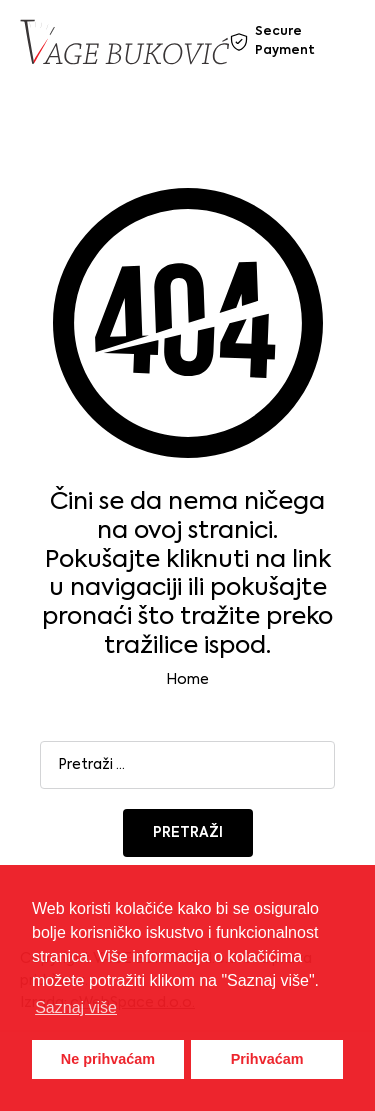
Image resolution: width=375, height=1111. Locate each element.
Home (187, 680)
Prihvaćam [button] (267, 1059)
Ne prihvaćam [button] (108, 1059)
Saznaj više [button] (76, 1007)
